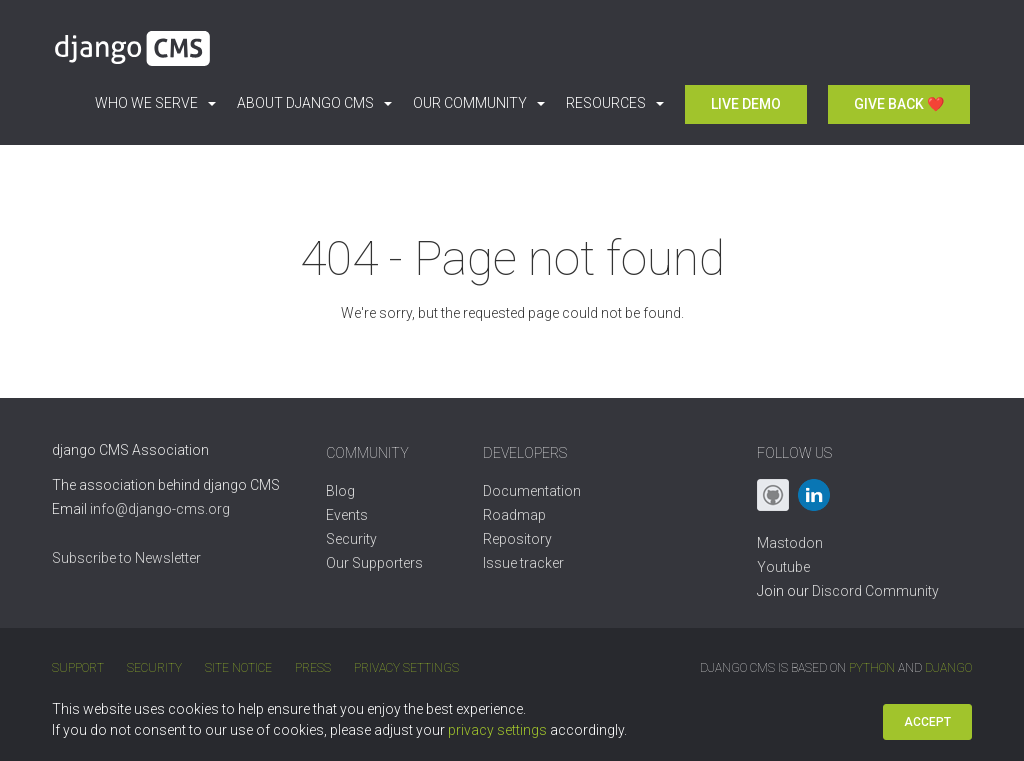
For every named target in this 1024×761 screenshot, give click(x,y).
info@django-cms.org (160, 509)
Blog (340, 491)
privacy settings (497, 730)
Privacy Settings (406, 668)
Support (78, 668)
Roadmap (514, 515)
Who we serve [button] (155, 103)
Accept (927, 722)
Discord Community (875, 591)
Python (872, 668)
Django (948, 668)
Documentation (532, 491)
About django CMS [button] (314, 103)
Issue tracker (523, 563)
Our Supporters (374, 563)
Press (313, 668)
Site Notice (238, 668)
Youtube (783, 567)
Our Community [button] (479, 103)
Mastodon (790, 543)
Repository (517, 539)
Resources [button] (615, 103)
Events (347, 515)
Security (351, 539)
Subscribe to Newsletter (126, 558)
